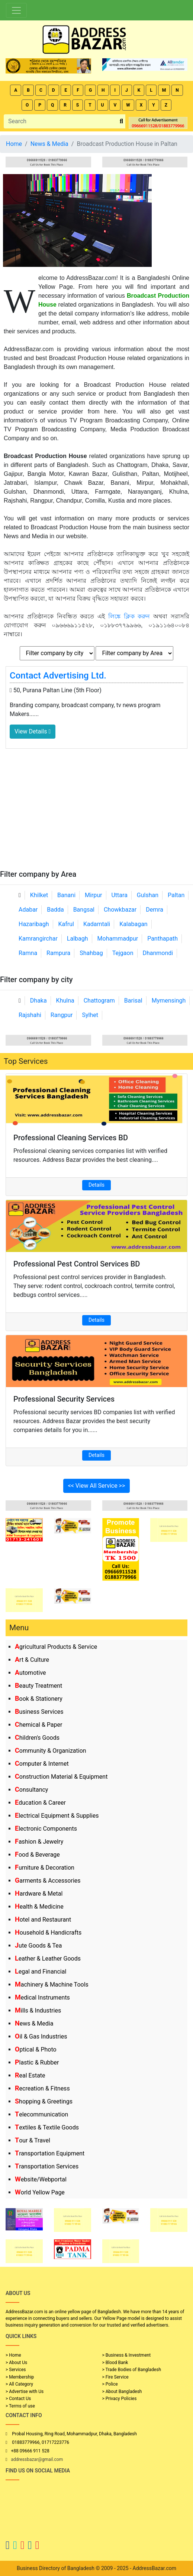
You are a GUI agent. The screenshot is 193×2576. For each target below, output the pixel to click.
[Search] (61, 121)
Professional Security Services (64, 1399)
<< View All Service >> (96, 1485)
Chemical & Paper (38, 1724)
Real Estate (30, 2075)
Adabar (28, 909)
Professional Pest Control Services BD (76, 1263)
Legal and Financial (40, 1971)
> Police (110, 2384)
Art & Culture (32, 1659)
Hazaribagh (34, 924)
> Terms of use (20, 2406)
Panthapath (162, 938)
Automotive (30, 1672)
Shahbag (91, 953)
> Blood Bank (115, 2362)
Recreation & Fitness (42, 2088)
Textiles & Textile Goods (47, 2127)
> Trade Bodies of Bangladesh (131, 2369)
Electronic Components (46, 1828)
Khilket (39, 895)
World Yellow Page (40, 2192)
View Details (33, 731)
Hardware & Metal (38, 1893)
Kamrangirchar (38, 938)
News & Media (34, 2023)
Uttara (119, 895)
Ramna (28, 953)
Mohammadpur (117, 938)
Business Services (39, 1711)
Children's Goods (37, 1737)
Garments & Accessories (48, 1880)
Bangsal (83, 909)
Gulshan (147, 895)
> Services (16, 2369)
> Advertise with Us (25, 2391)
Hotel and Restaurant (43, 1919)
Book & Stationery (38, 1698)
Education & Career (40, 1802)
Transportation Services (46, 2166)
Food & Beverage (37, 1854)
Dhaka (38, 1000)
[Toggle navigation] (16, 10)
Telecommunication (41, 2114)
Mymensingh (169, 1000)
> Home (13, 2355)
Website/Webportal (41, 2179)
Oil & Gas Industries (41, 2036)
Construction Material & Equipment (61, 1776)
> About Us (16, 2362)
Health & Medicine (39, 1906)
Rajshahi (30, 1015)
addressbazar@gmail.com (37, 2459)
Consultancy (31, 1789)
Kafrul (66, 924)
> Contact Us (18, 2398)
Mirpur (93, 895)
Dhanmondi (157, 953)
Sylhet (90, 1015)
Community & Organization (50, 1750)
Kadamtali (96, 924)
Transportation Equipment (49, 2153)
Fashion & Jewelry (39, 1841)
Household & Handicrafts (48, 1932)
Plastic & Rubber (37, 2062)
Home (14, 143)
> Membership (20, 2377)
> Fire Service (115, 2377)
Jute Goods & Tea (38, 1945)
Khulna (65, 1000)
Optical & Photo (36, 2049)
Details (96, 1185)
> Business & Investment (126, 2355)
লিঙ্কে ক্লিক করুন (129, 616)
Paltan (176, 895)
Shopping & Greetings (44, 2101)
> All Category (19, 2384)
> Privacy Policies (119, 2398)
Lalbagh (77, 938)
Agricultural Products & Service (56, 1646)
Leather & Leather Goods (48, 1958)
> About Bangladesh (122, 2391)
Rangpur (62, 1015)
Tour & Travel (32, 2140)
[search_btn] (121, 121)
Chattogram (99, 1000)
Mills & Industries (38, 2010)
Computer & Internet (42, 1763)
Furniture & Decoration (44, 1867)
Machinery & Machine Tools (52, 1984)
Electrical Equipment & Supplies (57, 1815)
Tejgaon (123, 953)
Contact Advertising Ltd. (58, 675)
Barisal (133, 1000)
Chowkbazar (120, 909)
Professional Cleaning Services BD (70, 1137)
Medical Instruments (42, 1997)
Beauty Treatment (38, 1685)
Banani (66, 895)
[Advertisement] (96, 814)
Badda (55, 909)
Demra (154, 909)
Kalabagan (133, 924)
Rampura (58, 953)
